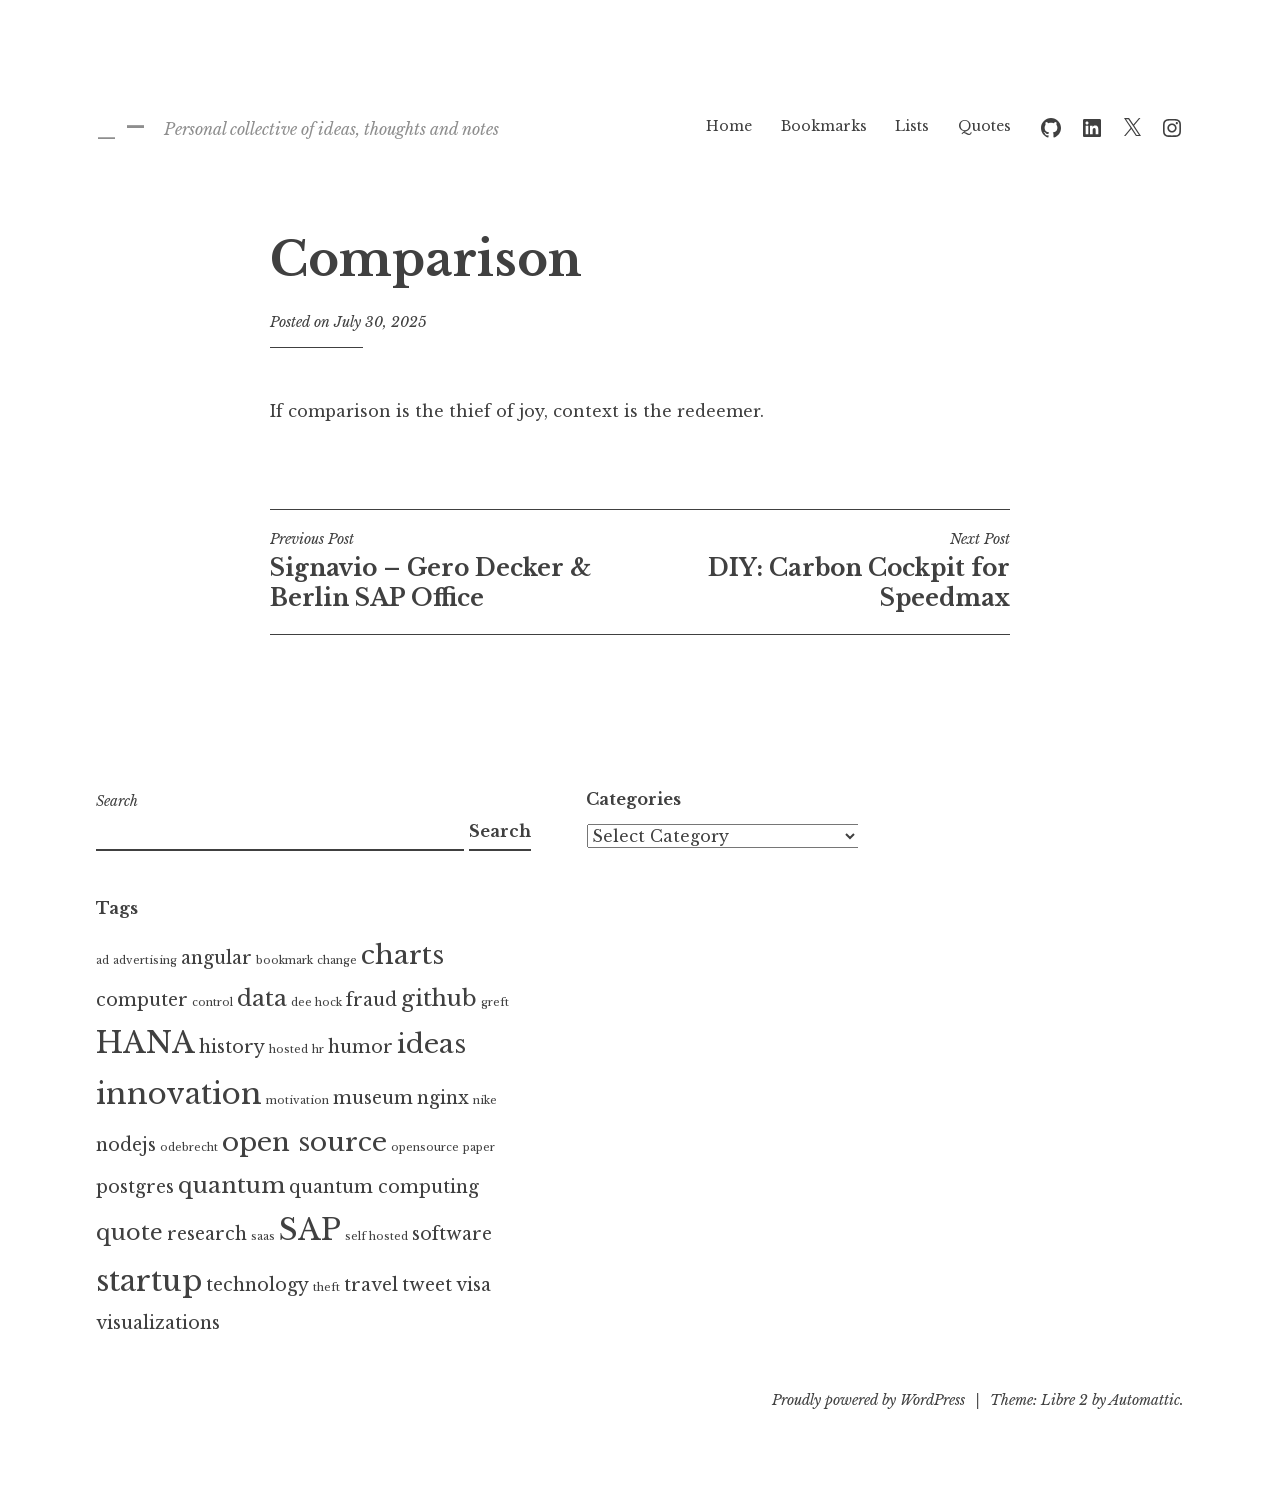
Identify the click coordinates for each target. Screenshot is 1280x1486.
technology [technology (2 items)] (257, 1285)
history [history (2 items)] (232, 1047)
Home (729, 126)
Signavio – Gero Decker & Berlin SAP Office (455, 571)
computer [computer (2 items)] (142, 1000)
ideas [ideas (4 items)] (431, 1044)
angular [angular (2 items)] (216, 958)
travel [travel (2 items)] (371, 1285)
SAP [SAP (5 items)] (310, 1230)
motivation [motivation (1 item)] (297, 1100)
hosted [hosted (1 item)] (288, 1049)
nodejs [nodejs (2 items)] (126, 1145)
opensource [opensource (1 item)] (425, 1147)
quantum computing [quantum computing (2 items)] (384, 1187)
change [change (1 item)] (337, 960)
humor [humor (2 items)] (360, 1047)
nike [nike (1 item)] (485, 1100)
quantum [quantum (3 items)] (231, 1185)
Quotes (984, 126)
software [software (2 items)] (452, 1234)
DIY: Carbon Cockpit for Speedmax (825, 571)
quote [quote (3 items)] (129, 1232)
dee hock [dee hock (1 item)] (316, 1002)
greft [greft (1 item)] (495, 1002)
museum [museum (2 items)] (373, 1098)
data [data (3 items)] (262, 998)
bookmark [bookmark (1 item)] (284, 960)
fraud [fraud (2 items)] (371, 1000)
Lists (912, 126)
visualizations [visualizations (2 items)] (158, 1323)
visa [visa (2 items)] (473, 1285)
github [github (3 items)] (439, 998)
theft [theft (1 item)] (326, 1287)
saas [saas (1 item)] (263, 1236)
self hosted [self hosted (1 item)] (376, 1236)
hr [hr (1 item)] (318, 1049)
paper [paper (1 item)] (479, 1147)
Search (117, 801)
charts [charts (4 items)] (402, 955)
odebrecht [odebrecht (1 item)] (189, 1147)
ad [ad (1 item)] (102, 960)
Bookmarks (824, 126)
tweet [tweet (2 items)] (427, 1285)
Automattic (1144, 1400)
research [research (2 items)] (207, 1234)
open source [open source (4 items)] (304, 1142)
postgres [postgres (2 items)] (135, 1187)
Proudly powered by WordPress (868, 1400)
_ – (121, 125)
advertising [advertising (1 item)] (145, 960)
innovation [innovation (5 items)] (179, 1094)
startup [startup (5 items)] (149, 1281)
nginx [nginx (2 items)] (443, 1098)
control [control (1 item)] (212, 1002)
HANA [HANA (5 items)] (145, 1043)
